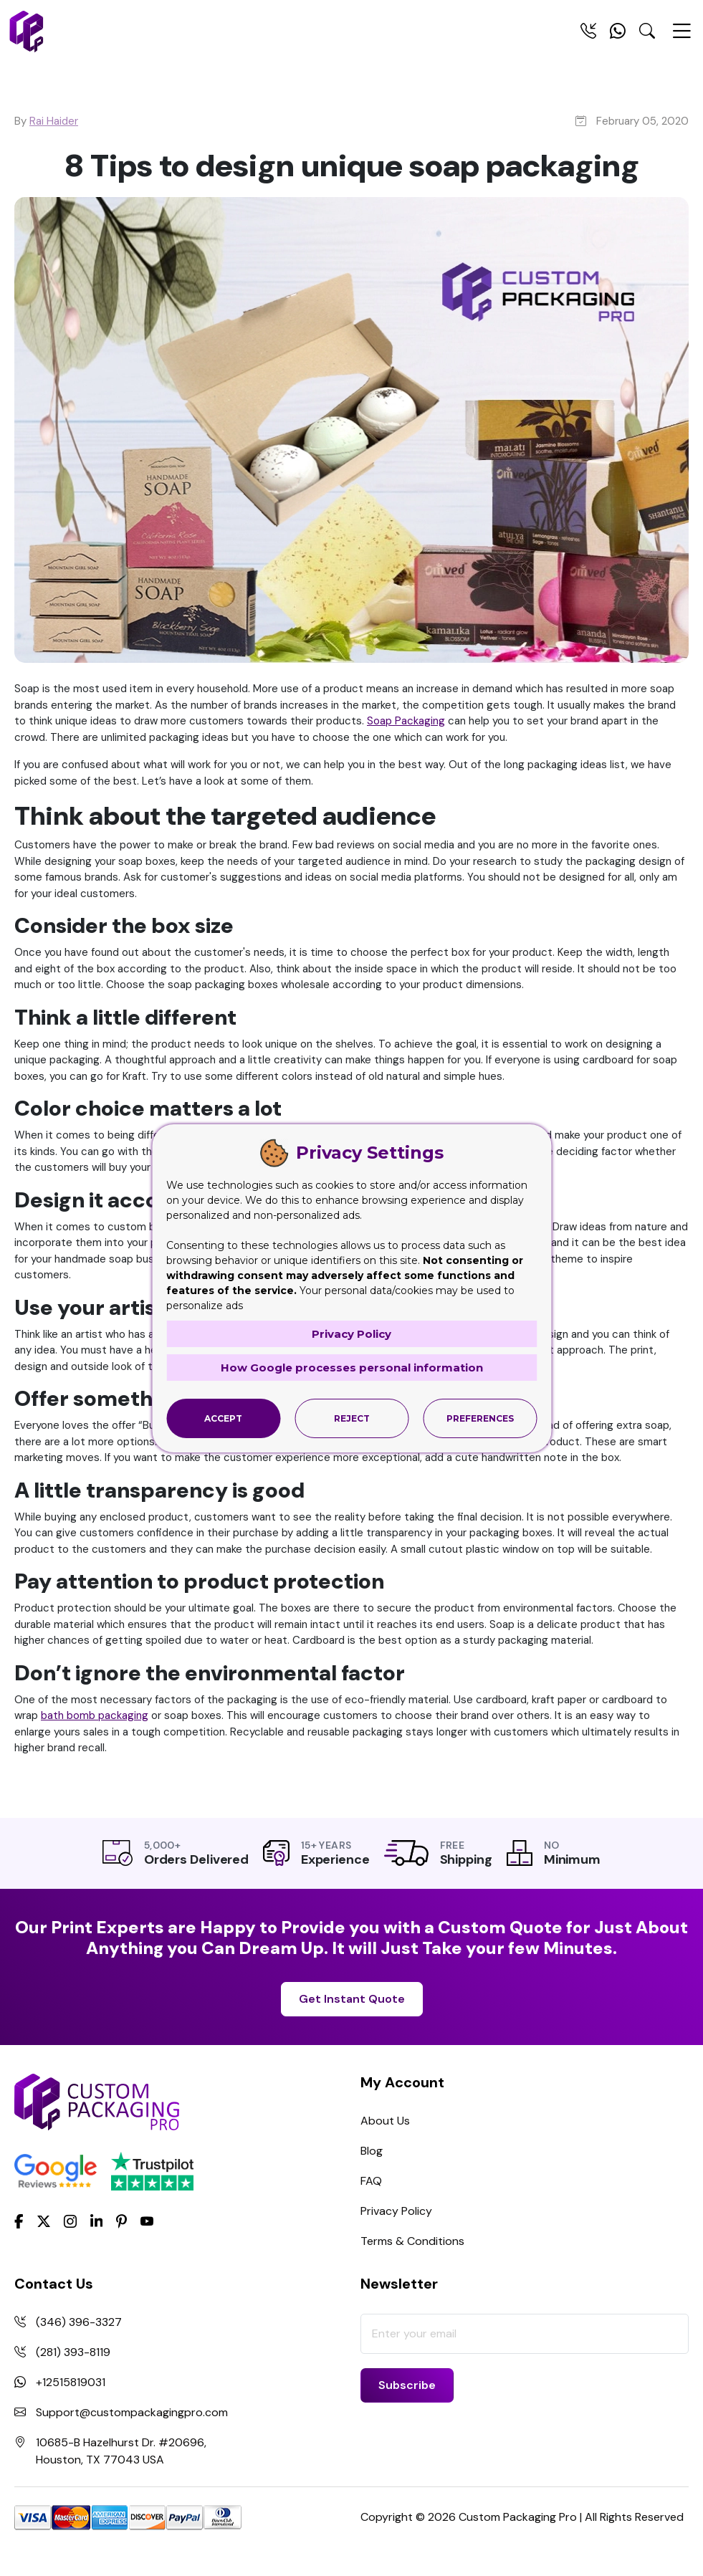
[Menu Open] (681, 37)
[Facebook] (19, 2219)
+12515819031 (70, 2382)
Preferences (480, 1418)
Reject (352, 1418)
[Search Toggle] (647, 34)
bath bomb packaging (94, 1715)
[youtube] (146, 2221)
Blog (371, 2150)
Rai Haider (53, 121)
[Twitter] (43, 2221)
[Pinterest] (121, 2219)
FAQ (371, 2180)
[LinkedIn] (96, 2219)
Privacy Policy (396, 2210)
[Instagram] (70, 2221)
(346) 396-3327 (79, 2322)
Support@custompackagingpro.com (132, 2412)
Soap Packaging (406, 721)
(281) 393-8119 (73, 2352)
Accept (223, 1418)
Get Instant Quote (352, 1998)
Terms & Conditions (412, 2241)
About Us (385, 2120)
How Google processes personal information (352, 1367)
